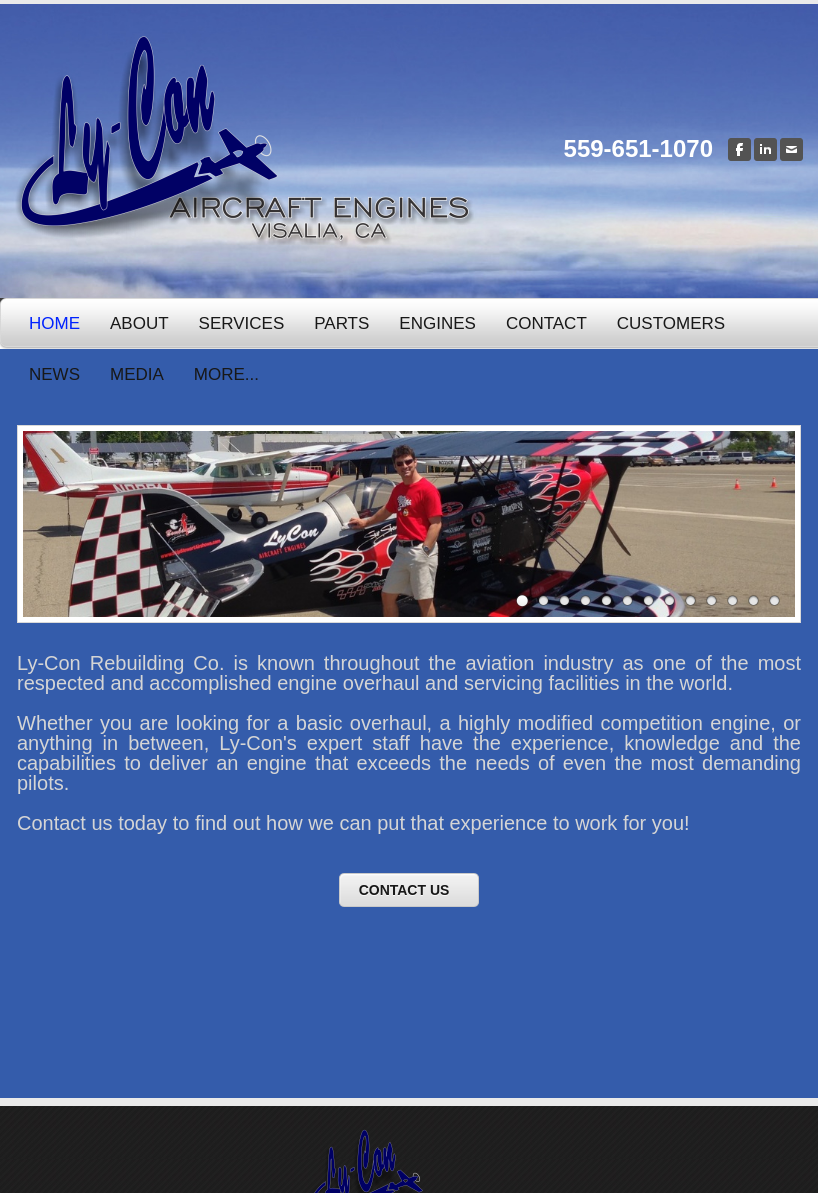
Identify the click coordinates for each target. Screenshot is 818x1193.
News (54, 374)
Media (137, 374)
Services (242, 323)
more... (226, 374)
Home (54, 323)
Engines (437, 323)
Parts (341, 323)
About (139, 323)
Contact (546, 323)
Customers (671, 323)
